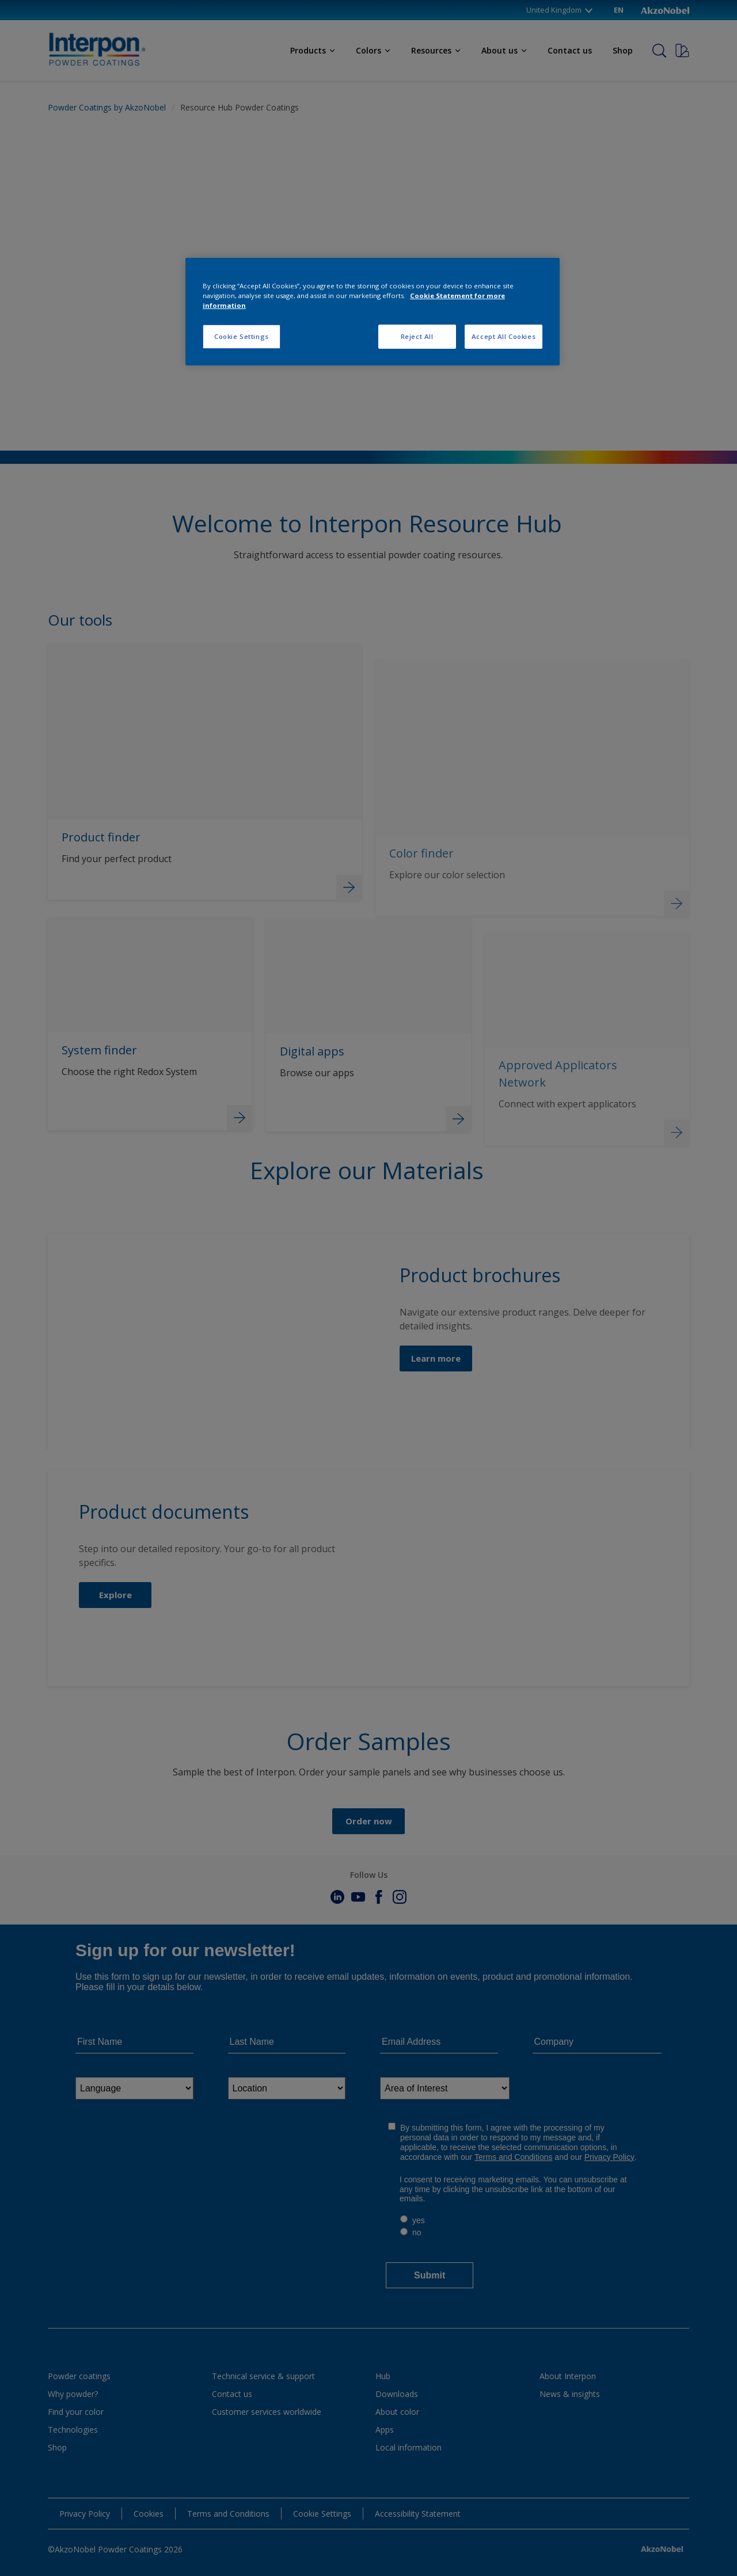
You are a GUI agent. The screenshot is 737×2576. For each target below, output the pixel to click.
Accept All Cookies (503, 336)
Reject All (417, 336)
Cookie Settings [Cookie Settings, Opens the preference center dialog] (241, 336)
